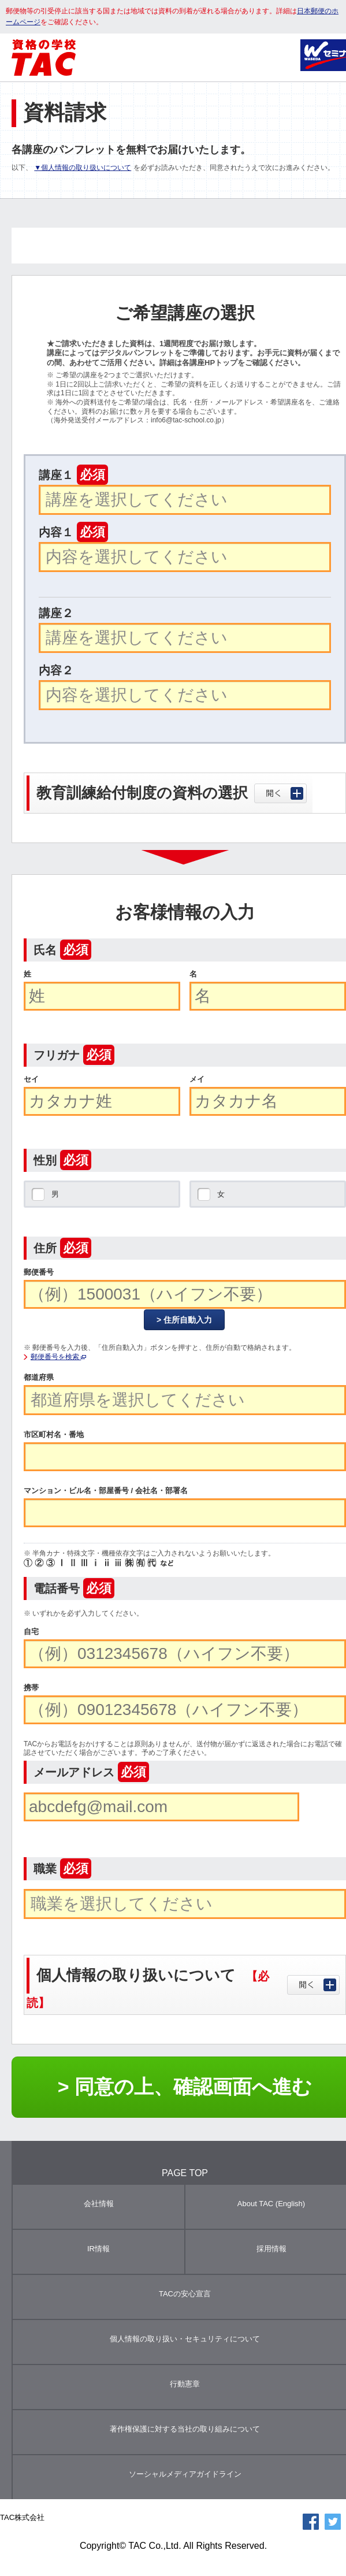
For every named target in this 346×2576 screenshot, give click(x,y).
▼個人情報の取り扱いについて (82, 168)
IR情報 (98, 2248)
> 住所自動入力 (184, 1319)
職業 (62, 1868)
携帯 (31, 1687)
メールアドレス (91, 1772)
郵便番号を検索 (58, 1357)
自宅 (31, 1631)
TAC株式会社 (22, 2517)
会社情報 (99, 2203)
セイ (31, 1079)
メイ (196, 1079)
